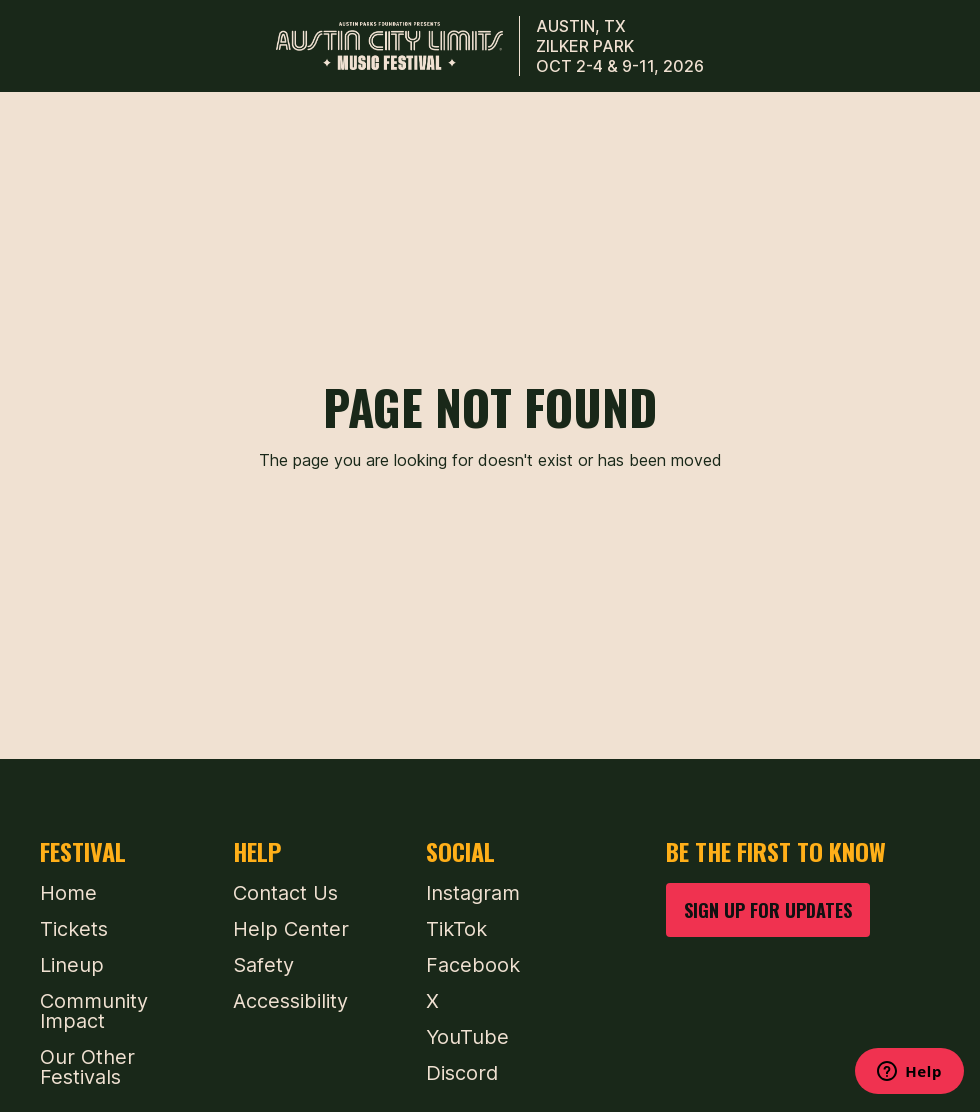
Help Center (291, 929)
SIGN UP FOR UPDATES (768, 909)
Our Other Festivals (87, 1067)
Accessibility (290, 1001)
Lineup (72, 965)
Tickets (74, 929)
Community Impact (94, 1011)
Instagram (473, 893)
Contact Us (285, 893)
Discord (462, 1073)
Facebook (473, 965)
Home (68, 893)
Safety (263, 965)
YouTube (467, 1037)
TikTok (456, 929)
